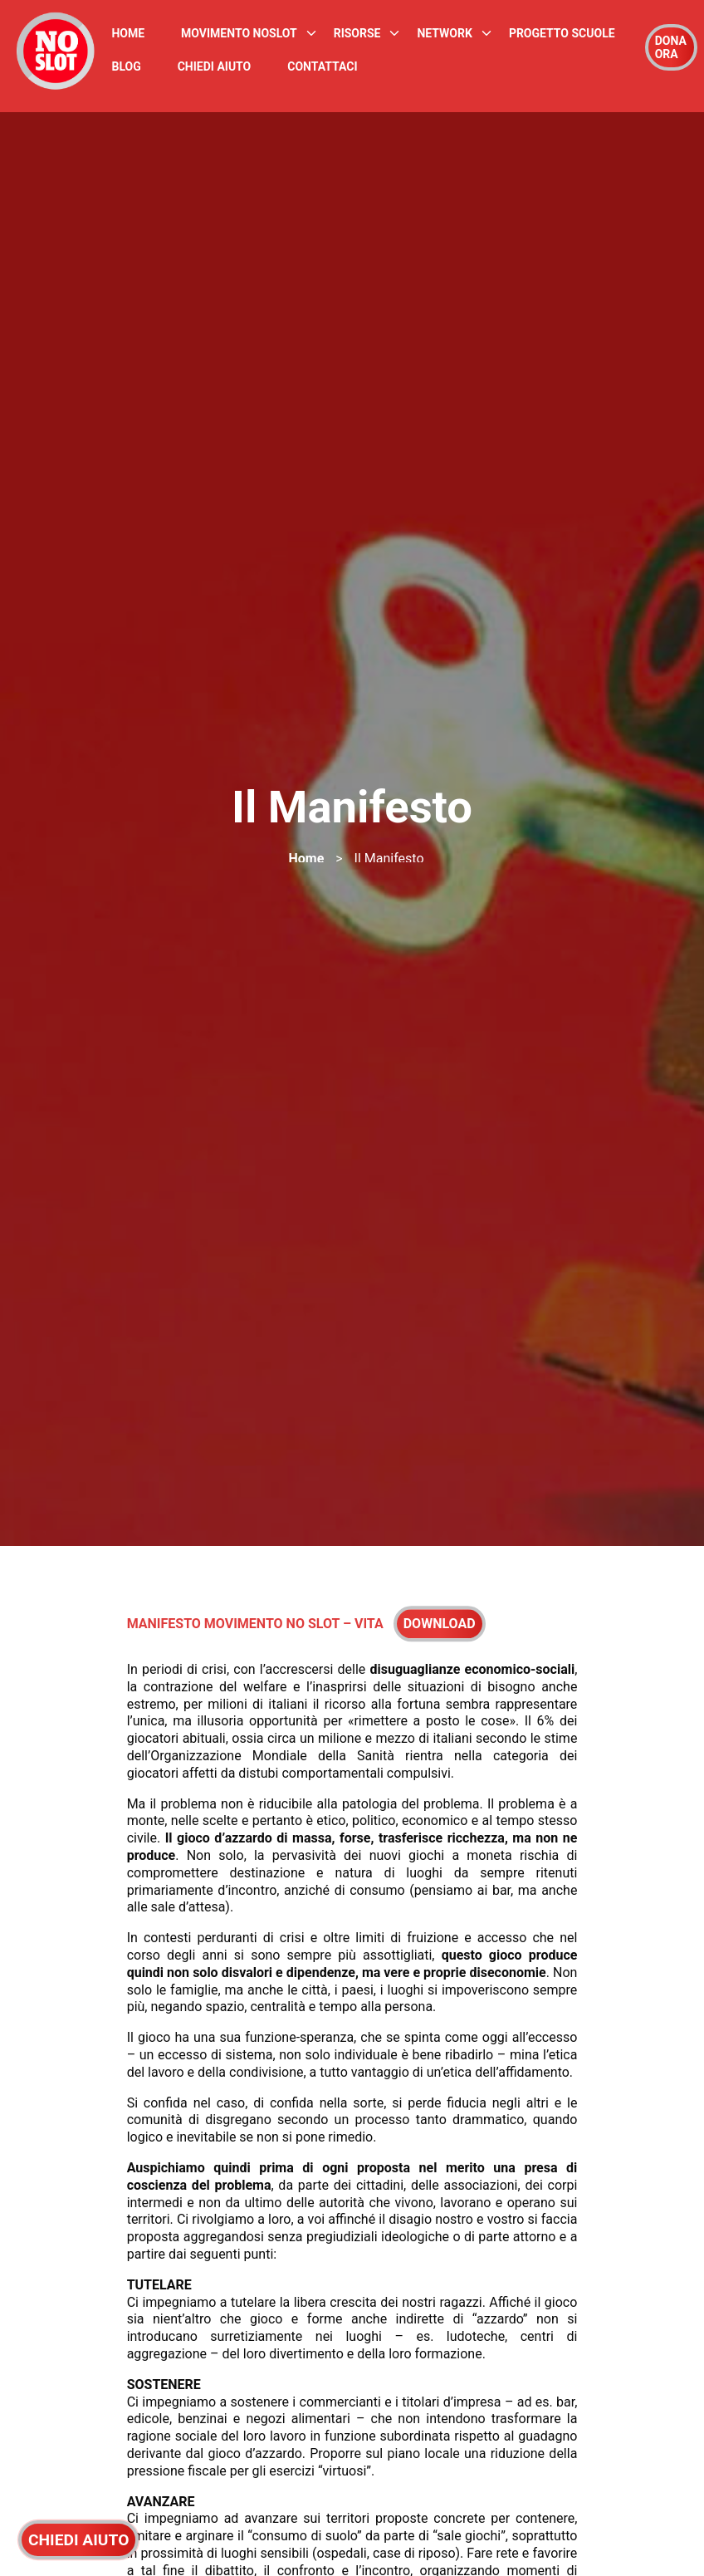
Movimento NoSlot (239, 33)
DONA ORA (671, 47)
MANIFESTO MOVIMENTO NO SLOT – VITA (255, 1628)
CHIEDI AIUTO (78, 2539)
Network (444, 33)
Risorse (357, 33)
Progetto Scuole (562, 33)
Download (439, 1628)
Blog (125, 66)
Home (127, 33)
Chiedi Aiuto (215, 66)
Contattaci (322, 66)
